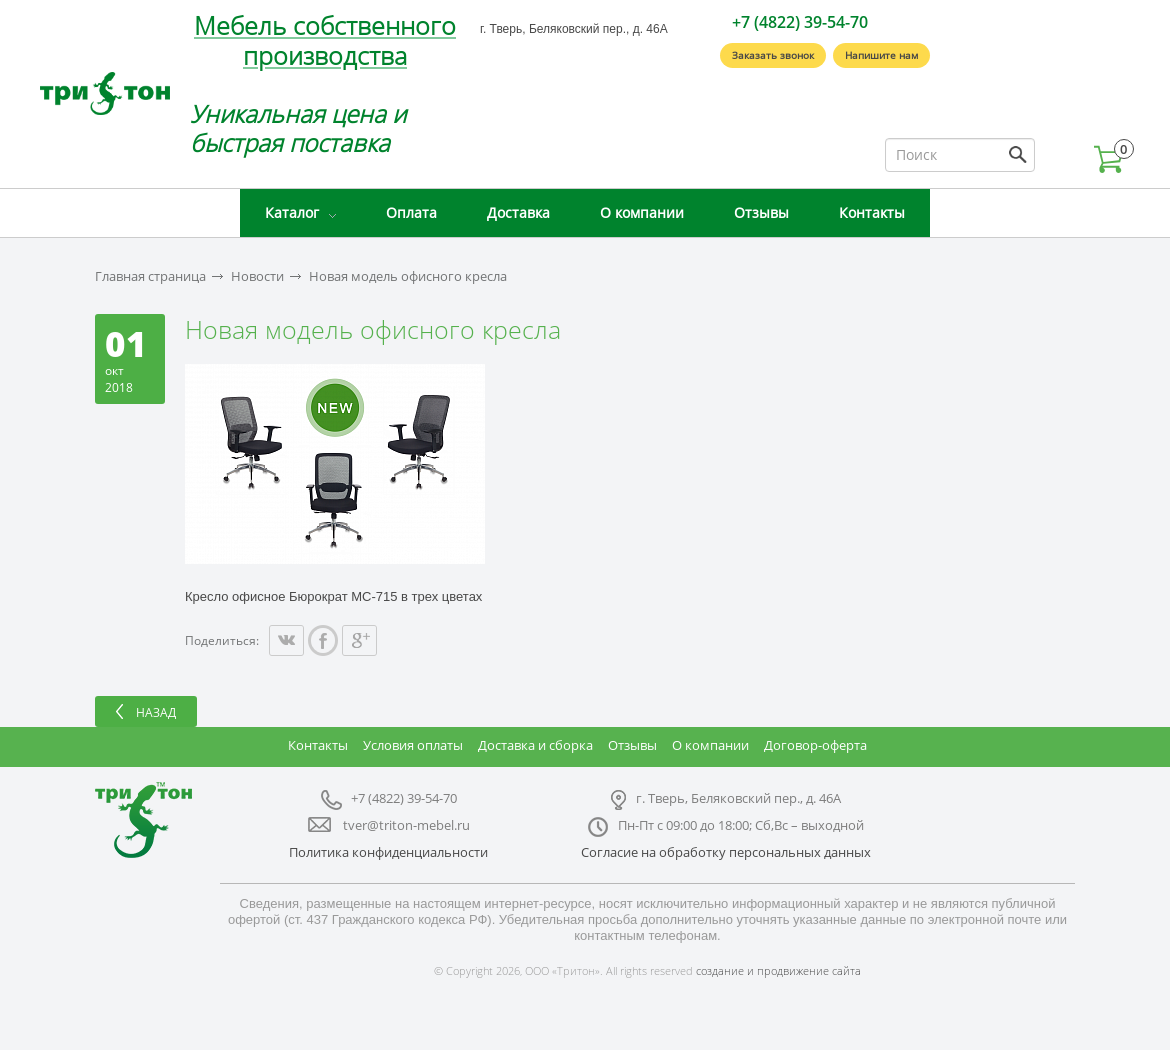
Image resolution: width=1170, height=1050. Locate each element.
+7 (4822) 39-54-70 (800, 22)
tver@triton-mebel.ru (406, 825)
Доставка (518, 212)
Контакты (872, 212)
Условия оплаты (413, 745)
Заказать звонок (773, 55)
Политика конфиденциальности (388, 852)
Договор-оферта (815, 745)
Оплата (411, 212)
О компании (642, 212)
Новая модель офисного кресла (408, 276)
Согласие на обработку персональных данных (726, 852)
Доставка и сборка (535, 745)
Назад (156, 712)
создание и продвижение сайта (778, 970)
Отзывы (761, 212)
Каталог (292, 212)
